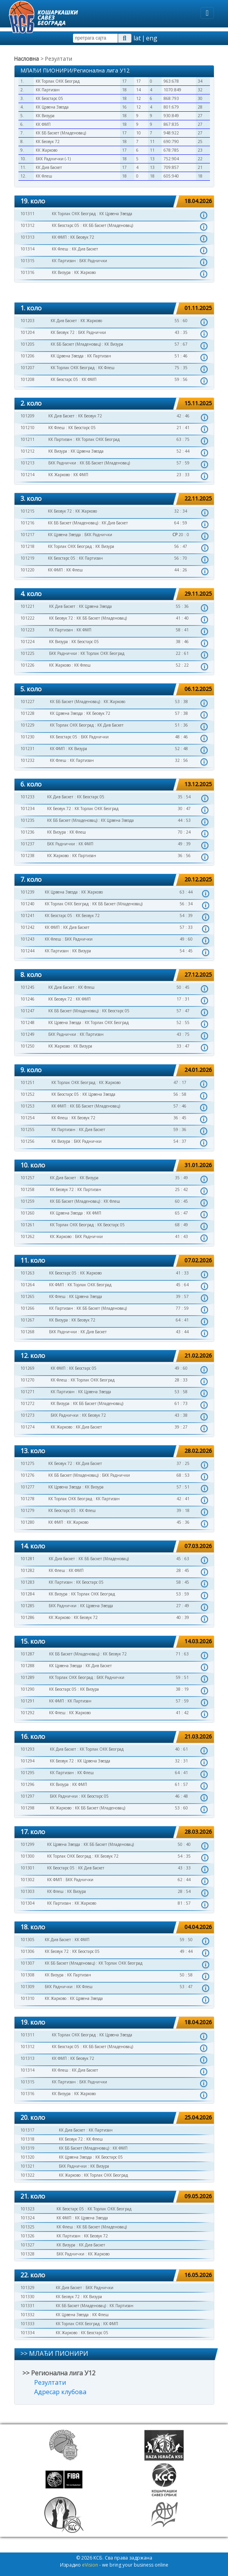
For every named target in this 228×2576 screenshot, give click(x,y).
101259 (27, 1201)
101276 (27, 1475)
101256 (27, 1141)
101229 (27, 725)
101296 (27, 1784)
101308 (27, 1975)
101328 (27, 2254)
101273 (27, 1415)
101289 (27, 1677)
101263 (27, 1273)
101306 (27, 1951)
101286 (27, 1617)
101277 (27, 1487)
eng (151, 38)
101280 (27, 1522)
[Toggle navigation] (207, 13)
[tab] (114, 202)
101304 (27, 1903)
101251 (27, 1082)
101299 (27, 1844)
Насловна (26, 58)
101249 (27, 1034)
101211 (27, 439)
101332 (27, 2314)
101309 (27, 1986)
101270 (27, 1380)
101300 (27, 1856)
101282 (27, 1570)
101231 (27, 748)
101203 (27, 320)
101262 (27, 1236)
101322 (27, 2175)
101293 (27, 1749)
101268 (27, 1331)
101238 (27, 855)
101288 (27, 1665)
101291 (27, 1701)
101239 (27, 892)
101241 (27, 915)
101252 (27, 1094)
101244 (27, 951)
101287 (27, 1654)
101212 (27, 451)
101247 (27, 1010)
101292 (27, 1712)
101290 (27, 1689)
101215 (27, 511)
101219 (27, 558)
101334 (27, 2332)
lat (137, 38)
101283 (27, 1582)
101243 (27, 939)
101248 (27, 1022)
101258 (27, 1189)
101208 (27, 379)
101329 (27, 2287)
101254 (27, 1117)
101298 (27, 1808)
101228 (27, 713)
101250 (27, 1046)
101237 (27, 844)
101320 (27, 2157)
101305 (27, 1939)
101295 (27, 1772)
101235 (27, 820)
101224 (27, 641)
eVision (90, 2564)
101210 (27, 427)
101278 (27, 1498)
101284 (27, 1594)
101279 (27, 1510)
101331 (27, 2305)
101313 (27, 237)
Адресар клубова (60, 2391)
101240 (27, 903)
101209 (27, 416)
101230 (27, 737)
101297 (27, 1796)
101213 (27, 463)
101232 (27, 760)
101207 (27, 367)
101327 (27, 2245)
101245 (27, 987)
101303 (27, 1891)
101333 (27, 2323)
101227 (27, 701)
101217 (27, 534)
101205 (27, 344)
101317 (27, 2130)
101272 (27, 1403)
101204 (27, 332)
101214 (27, 474)
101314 (27, 249)
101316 (27, 272)
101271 (27, 1391)
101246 (27, 999)
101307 (27, 1963)
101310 (27, 1998)
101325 (27, 2227)
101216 (27, 523)
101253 (27, 1106)
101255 (27, 1129)
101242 (27, 927)
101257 (27, 1177)
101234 (27, 808)
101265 (27, 1296)
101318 (27, 2139)
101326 (27, 2236)
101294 (27, 1761)
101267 (27, 1320)
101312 (27, 225)
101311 (27, 213)
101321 (27, 2166)
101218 (27, 546)
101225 (27, 653)
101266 (27, 1308)
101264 (27, 1284)
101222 (27, 618)
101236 (27, 832)
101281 (27, 1558)
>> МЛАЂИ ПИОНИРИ (54, 2353)
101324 (27, 2218)
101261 (27, 1224)
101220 (27, 570)
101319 (27, 2148)
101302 (27, 1879)
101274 (27, 1427)
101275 (27, 1463)
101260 (27, 1213)
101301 (27, 1868)
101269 (27, 1368)
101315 (27, 260)
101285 (27, 1605)
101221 (27, 606)
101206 (27, 356)
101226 (27, 665)
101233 (27, 796)
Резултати (50, 2382)
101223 (27, 630)
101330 (27, 2296)
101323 (27, 2209)
